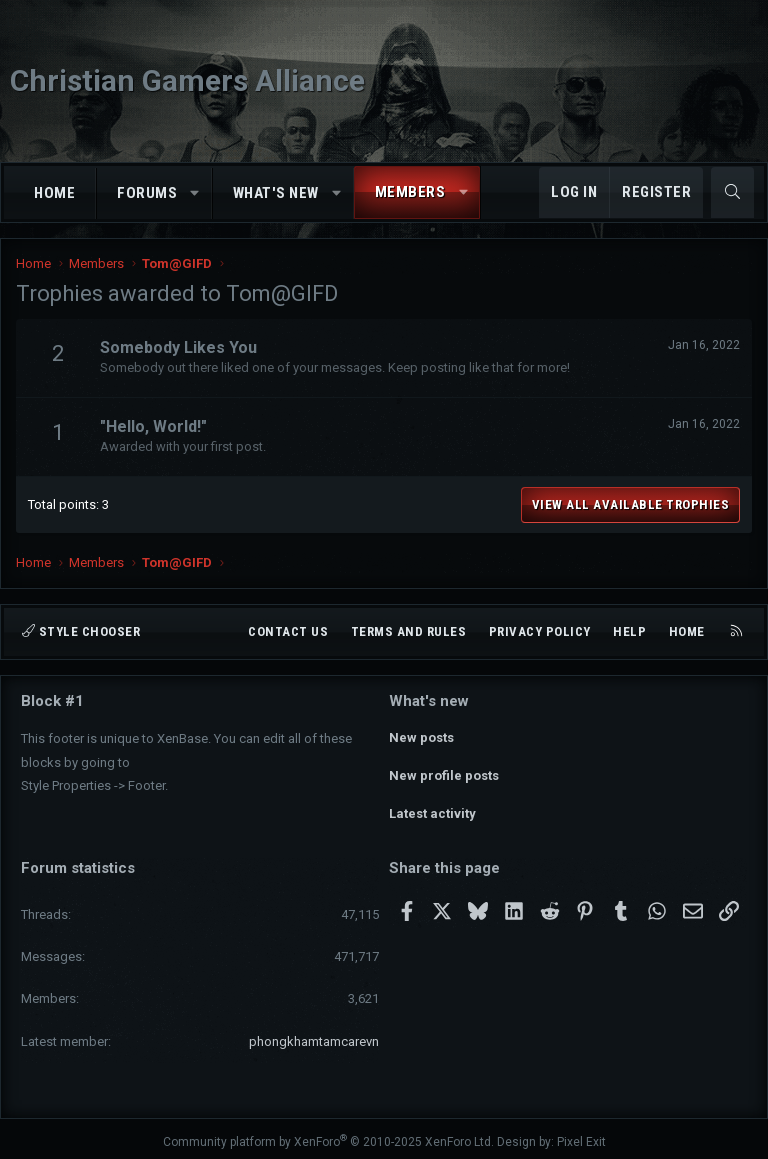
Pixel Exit (581, 1135)
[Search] (732, 192)
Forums (147, 193)
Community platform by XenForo (328, 1135)
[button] (195, 193)
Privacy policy (540, 631)
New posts (421, 736)
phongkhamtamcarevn (314, 1034)
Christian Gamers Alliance (187, 80)
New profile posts (444, 772)
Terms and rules (409, 631)
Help (629, 631)
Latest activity (432, 808)
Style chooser (81, 631)
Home (54, 193)
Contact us (288, 631)
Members (410, 192)
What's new (276, 193)
